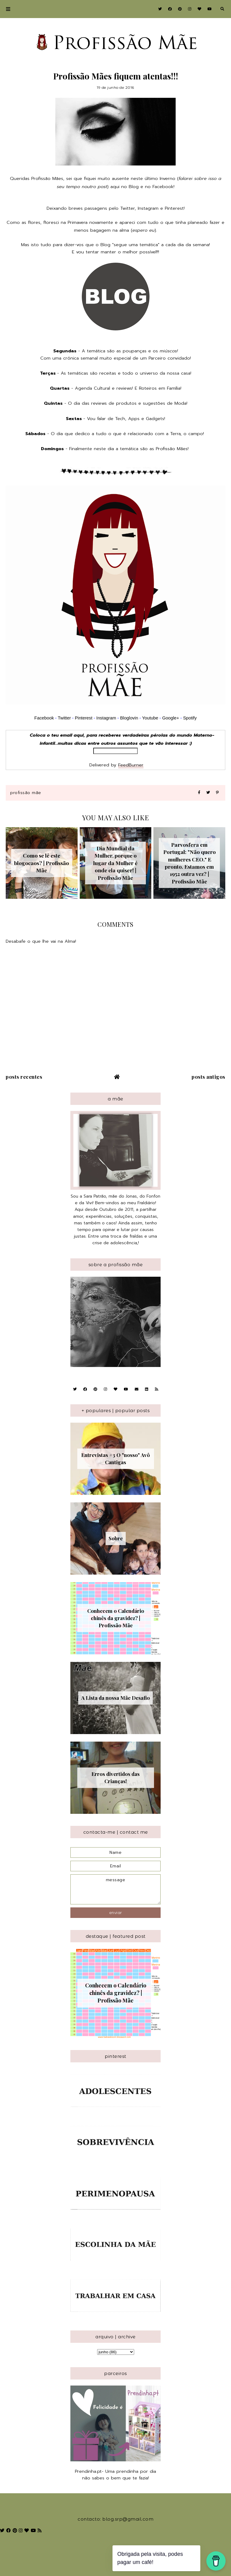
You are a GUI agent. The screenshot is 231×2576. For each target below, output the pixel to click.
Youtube (150, 718)
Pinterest (83, 718)
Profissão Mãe (25, 793)
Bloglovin (129, 718)
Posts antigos (208, 1076)
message (115, 1889)
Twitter (127, 208)
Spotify (190, 718)
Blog (134, 186)
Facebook (163, 186)
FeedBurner (130, 765)
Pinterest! (175, 208)
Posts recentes (24, 1076)
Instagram (148, 208)
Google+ (170, 718)
